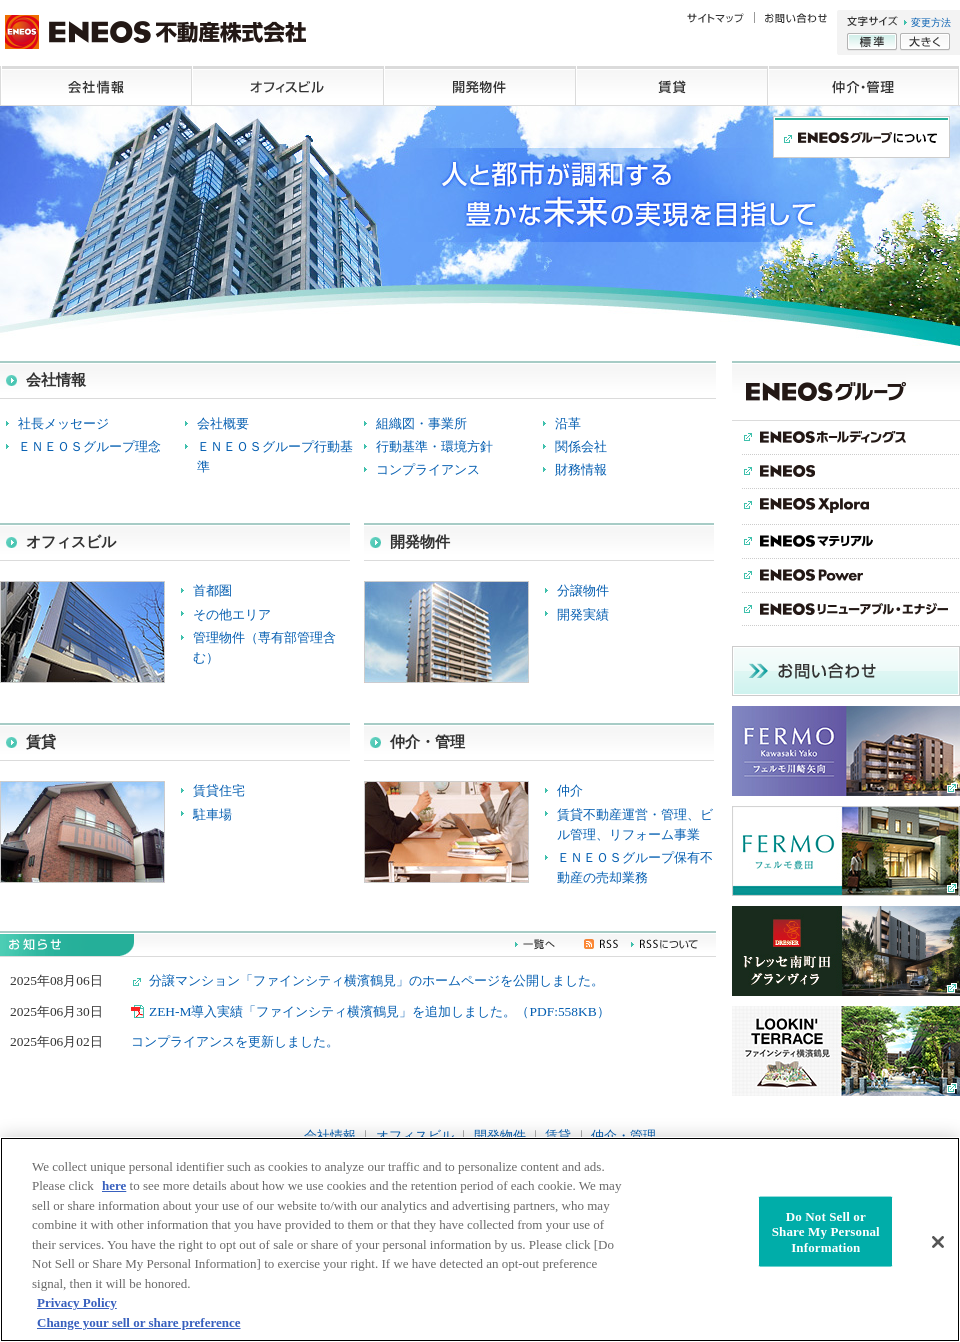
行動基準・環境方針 (434, 446)
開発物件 (480, 86)
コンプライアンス (428, 469)
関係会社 (581, 446)
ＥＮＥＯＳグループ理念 (89, 446)
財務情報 (581, 469)
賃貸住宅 (219, 790)
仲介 (570, 790)
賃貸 (672, 86)
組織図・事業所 (421, 423)
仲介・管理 (864, 86)
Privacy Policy (77, 1311)
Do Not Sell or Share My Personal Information (826, 1240)
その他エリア (232, 614)
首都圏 (212, 590)
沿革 (568, 423)
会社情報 (96, 86)
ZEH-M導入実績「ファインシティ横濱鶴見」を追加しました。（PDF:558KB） (379, 1011)
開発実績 (583, 614)
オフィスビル (288, 86)
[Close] (938, 1250)
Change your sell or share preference (139, 1331)
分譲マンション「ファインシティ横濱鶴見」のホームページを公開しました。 (376, 980)
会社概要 (223, 423)
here (114, 1194)
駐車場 (212, 814)
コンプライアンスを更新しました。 (235, 1041)
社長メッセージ (63, 423)
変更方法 (931, 22)
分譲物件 (583, 590)
